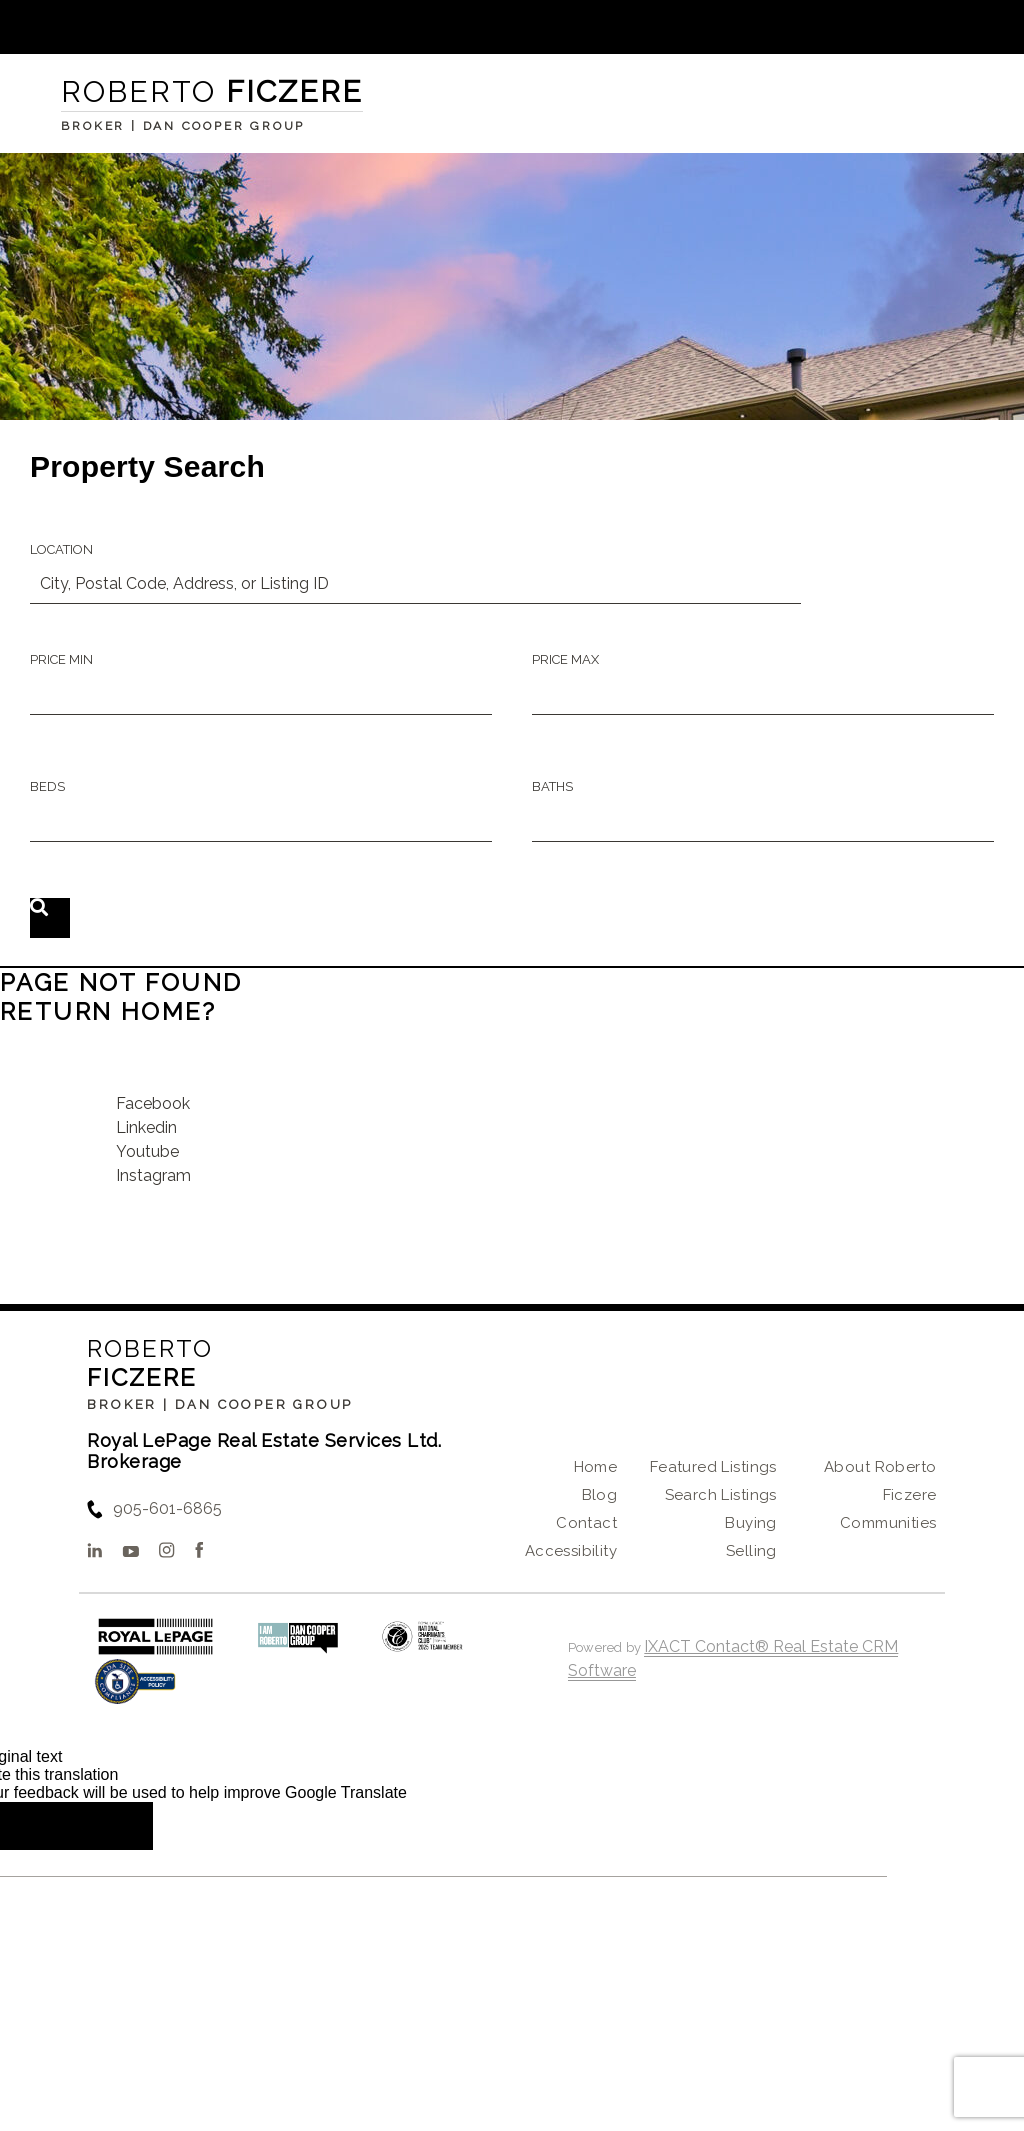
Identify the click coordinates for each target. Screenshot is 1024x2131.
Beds (47, 786)
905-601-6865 (167, 1508)
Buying (751, 1523)
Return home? (108, 1011)
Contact (586, 1523)
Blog (600, 1495)
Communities (888, 1523)
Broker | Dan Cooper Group (220, 1404)
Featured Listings (713, 1467)
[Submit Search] (50, 918)
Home (596, 1467)
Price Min (61, 659)
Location (61, 549)
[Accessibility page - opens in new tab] (135, 1691)
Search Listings (721, 1495)
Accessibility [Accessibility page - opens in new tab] (571, 1551)
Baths (552, 786)
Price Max (565, 659)
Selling (751, 1551)
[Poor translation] (109, 1826)
